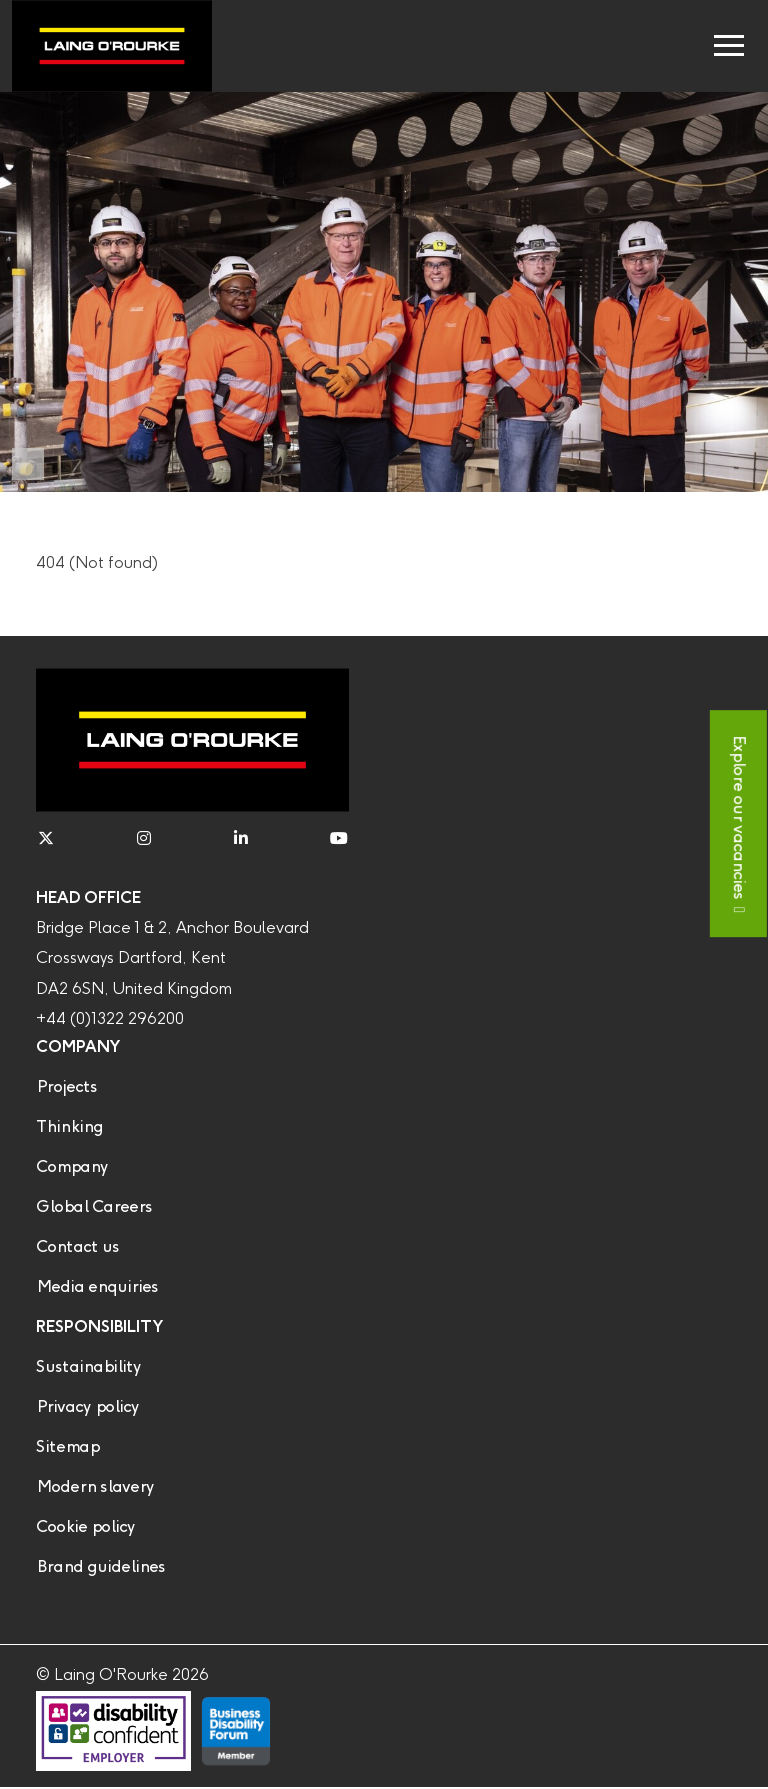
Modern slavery (95, 1487)
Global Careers (94, 1207)
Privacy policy (87, 1407)
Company (72, 1167)
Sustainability (88, 1367)
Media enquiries (97, 1287)
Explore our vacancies (738, 816)
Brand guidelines (100, 1567)
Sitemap (67, 1447)
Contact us (77, 1247)
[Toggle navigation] (729, 46)
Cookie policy (85, 1527)
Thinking (69, 1127)
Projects (66, 1087)
